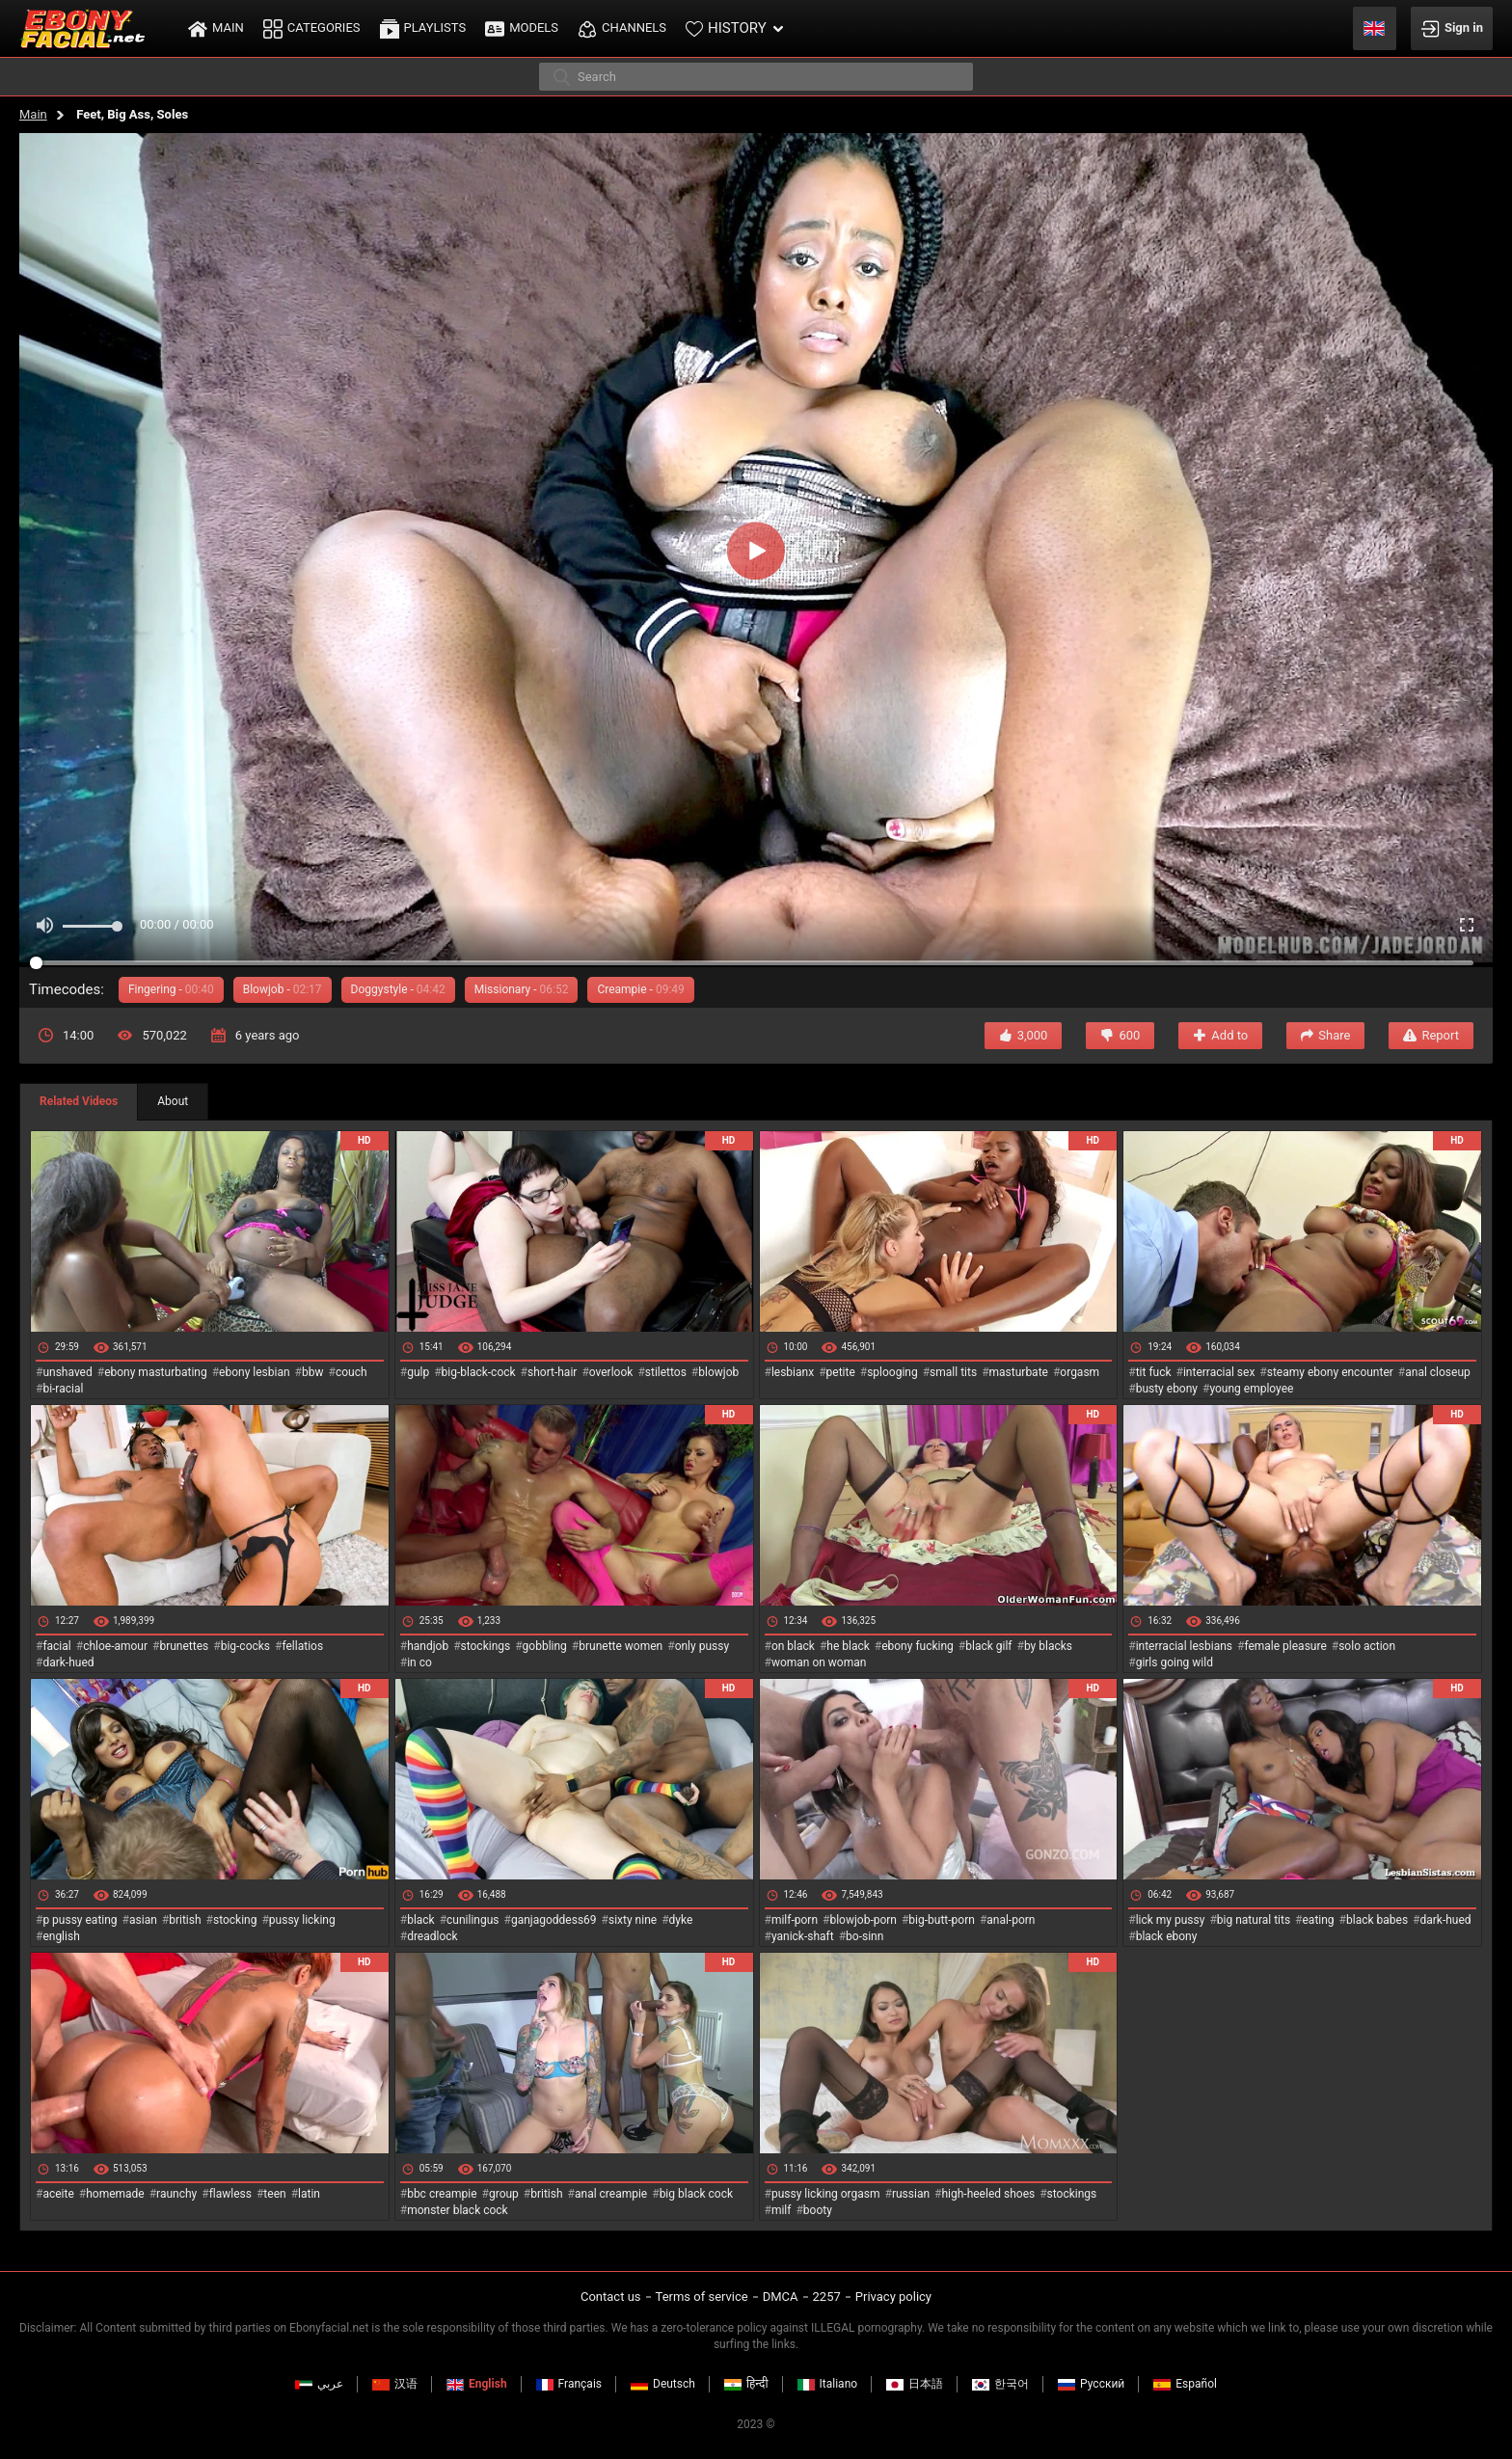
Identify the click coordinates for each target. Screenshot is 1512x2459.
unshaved (67, 1372)
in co (419, 1662)
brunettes (183, 1646)
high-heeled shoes (988, 2194)
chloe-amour (115, 1646)
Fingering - (171, 989)
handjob (427, 1646)
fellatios (302, 1646)
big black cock (696, 2194)
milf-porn (794, 1920)
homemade (115, 2194)
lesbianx (792, 1372)
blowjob (718, 1372)
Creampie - (640, 989)
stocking (235, 1920)
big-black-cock (479, 1372)
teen (274, 2194)
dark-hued (68, 1662)
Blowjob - (282, 989)
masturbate (1018, 1372)
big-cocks (245, 1646)
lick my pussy (1170, 1920)
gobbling (545, 1646)
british (185, 1920)
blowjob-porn (863, 1920)
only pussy (702, 1646)
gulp (418, 1372)
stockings (486, 1646)
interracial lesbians (1184, 1646)
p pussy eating (79, 1920)
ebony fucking (917, 1646)
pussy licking (302, 1920)
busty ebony (1167, 1388)
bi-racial (62, 1388)
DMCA (780, 2296)
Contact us (610, 2296)
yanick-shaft (802, 1936)
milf (781, 2210)
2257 (827, 2296)
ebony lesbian (254, 1372)
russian (911, 2194)
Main (33, 114)
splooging (892, 1372)
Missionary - (521, 989)
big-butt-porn (941, 1920)
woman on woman (819, 1662)
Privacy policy (893, 2296)
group (504, 2194)
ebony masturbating (155, 1372)
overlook (611, 1372)
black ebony (1167, 1936)
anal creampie (611, 2194)
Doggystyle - (398, 989)
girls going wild (1174, 1662)
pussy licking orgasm (825, 2194)
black (421, 1920)
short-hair (552, 1372)
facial (56, 1646)
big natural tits (1253, 1920)
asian (143, 1920)
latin (309, 2194)
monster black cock (457, 2210)
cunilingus (472, 1920)
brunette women (620, 1646)
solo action (1366, 1646)
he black (848, 1646)
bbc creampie (441, 2194)
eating (1319, 1920)
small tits (953, 1372)
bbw (313, 1372)
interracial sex (1219, 1372)
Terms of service (702, 2296)
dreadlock (432, 1936)
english (60, 1936)
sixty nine (632, 1920)
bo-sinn (864, 1936)
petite (840, 1372)
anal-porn (1010, 1920)
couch (351, 1372)
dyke (681, 1920)
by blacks (1048, 1646)
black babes (1377, 1920)
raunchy (176, 2194)
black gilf (988, 1646)
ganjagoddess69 (554, 1920)
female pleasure (1285, 1646)
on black (793, 1646)
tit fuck (1154, 1372)
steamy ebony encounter (1330, 1372)
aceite (57, 2194)
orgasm (1079, 1372)
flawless (230, 2194)
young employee (1251, 1388)
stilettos (666, 1372)
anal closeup (1438, 1372)
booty (817, 2210)
